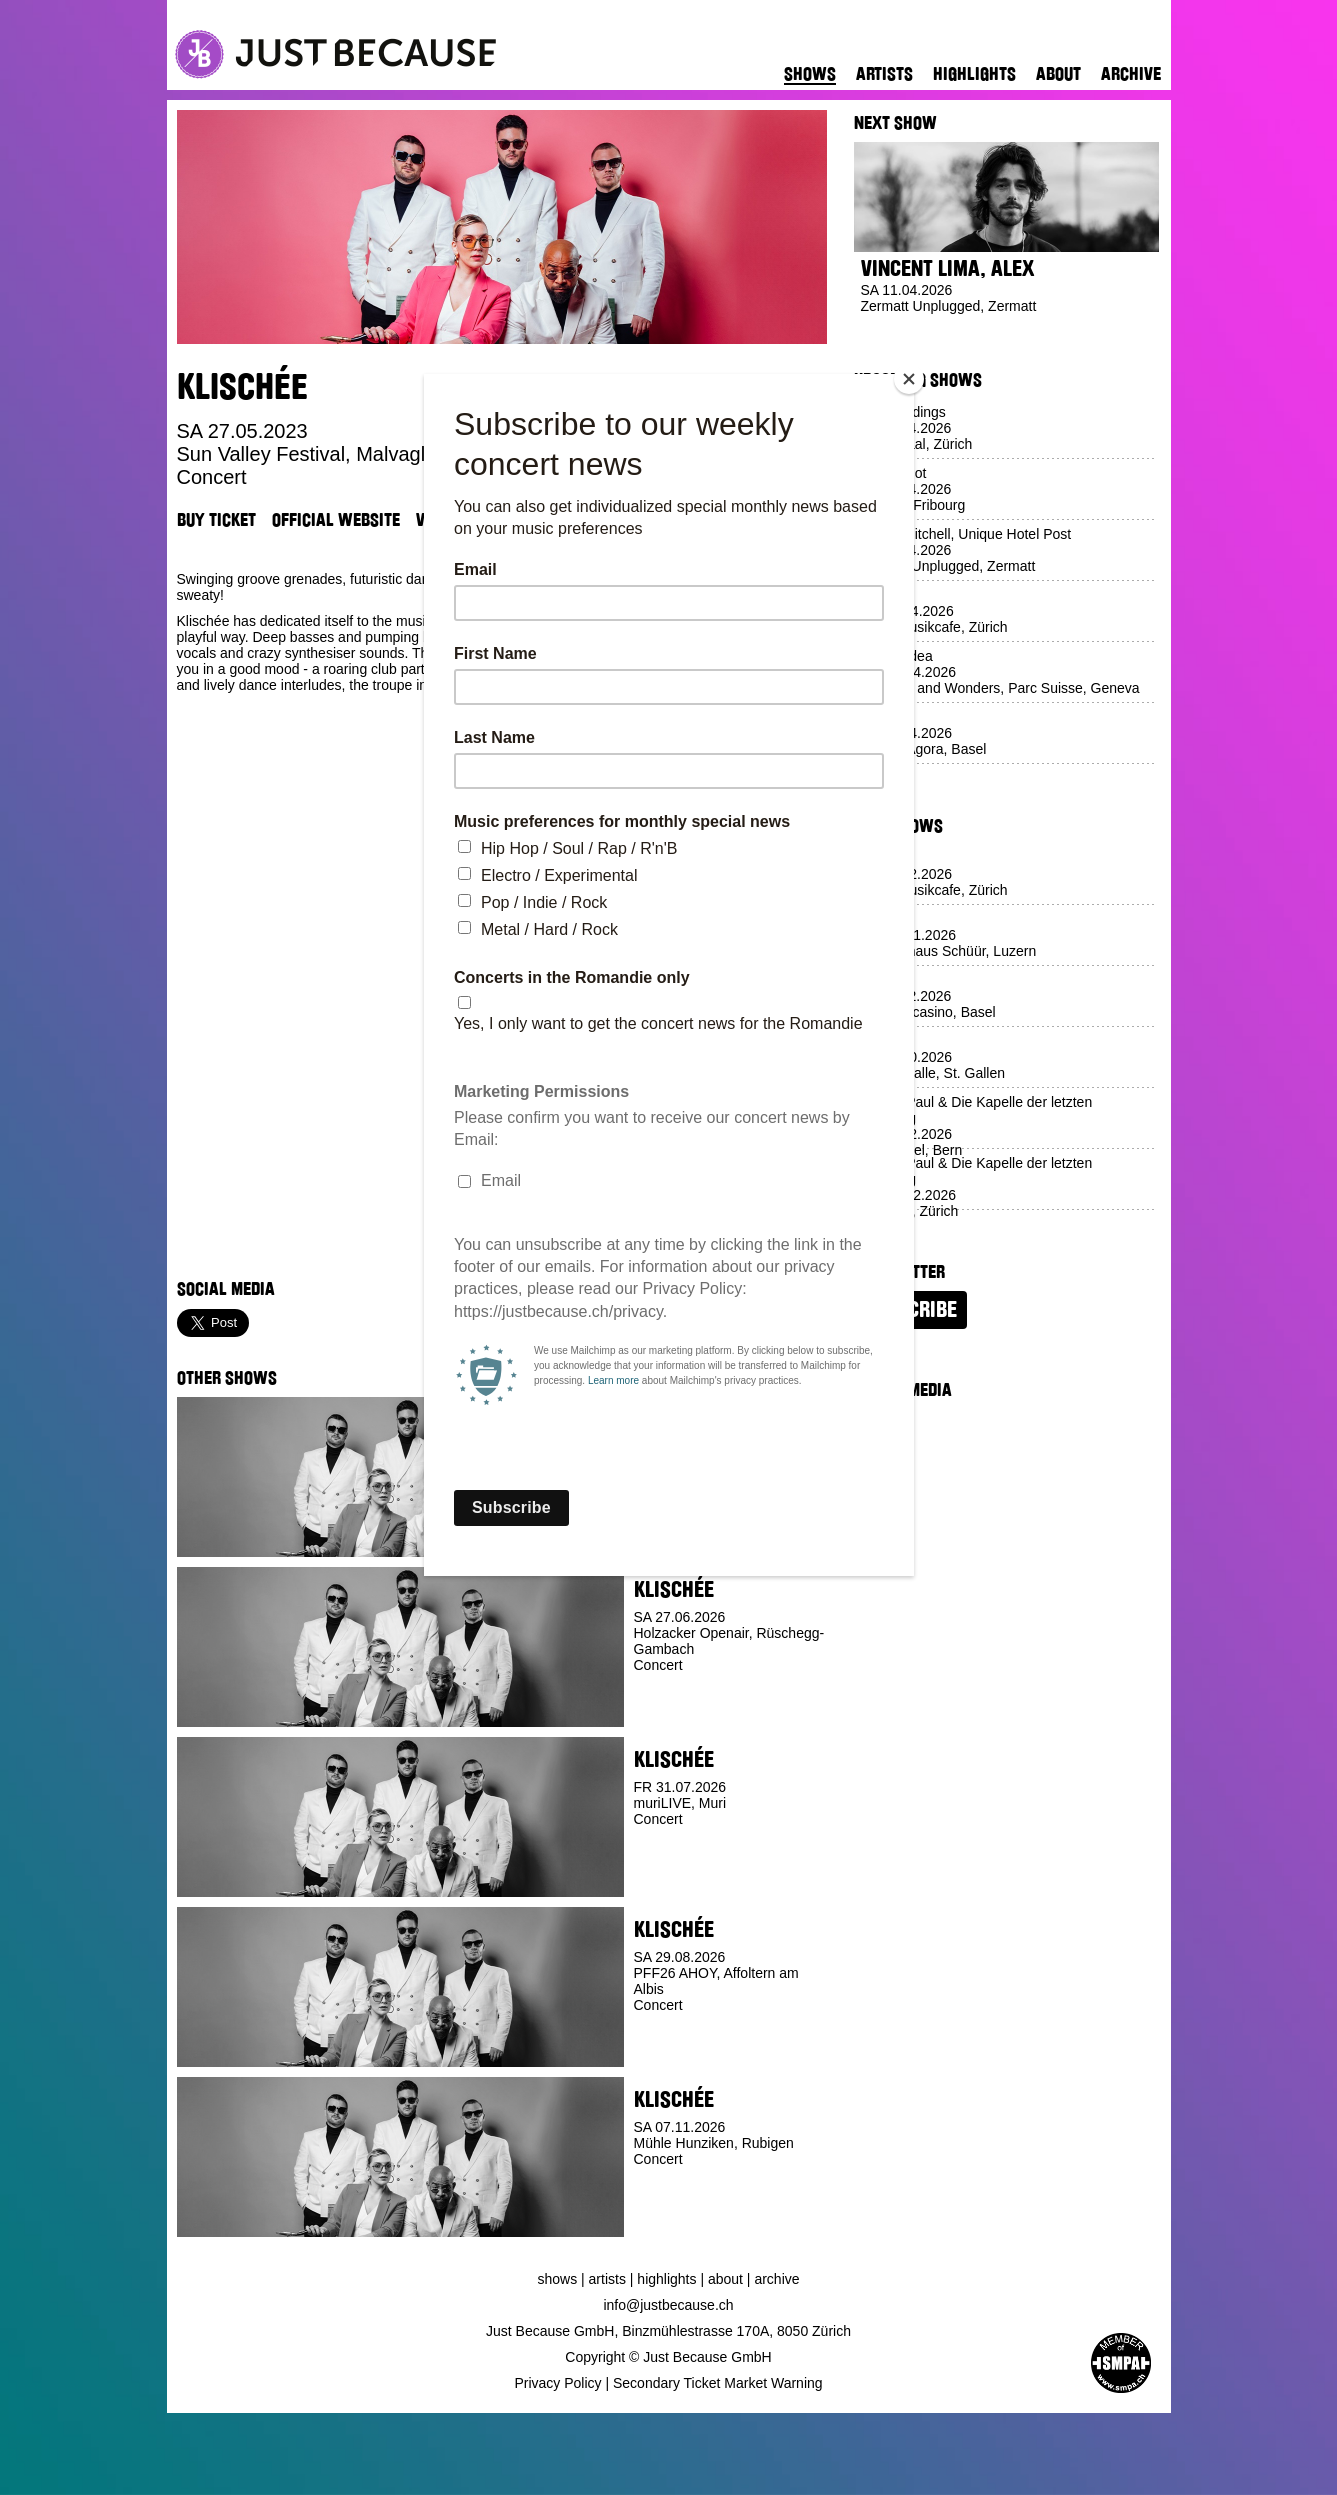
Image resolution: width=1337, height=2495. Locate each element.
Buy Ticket (216, 520)
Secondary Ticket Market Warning (718, 2383)
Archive (1131, 74)
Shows (810, 74)
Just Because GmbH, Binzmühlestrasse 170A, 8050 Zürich (668, 2331)
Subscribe (910, 1310)
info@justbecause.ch (668, 2305)
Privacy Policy (557, 2383)
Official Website (336, 520)
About (1058, 74)
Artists (884, 74)
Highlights (974, 74)
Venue (438, 520)
